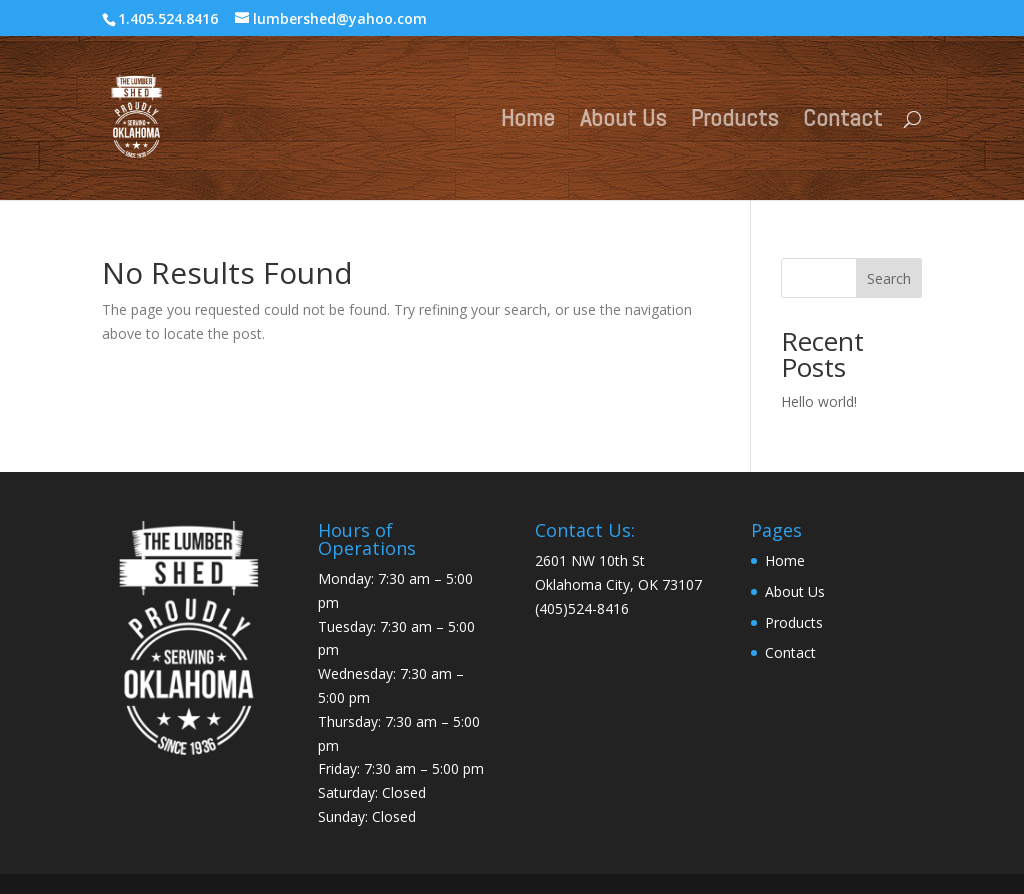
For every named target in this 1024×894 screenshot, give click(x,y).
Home (528, 122)
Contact (842, 122)
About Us (623, 122)
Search (889, 278)
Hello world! (819, 401)
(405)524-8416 (582, 608)
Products (734, 122)
